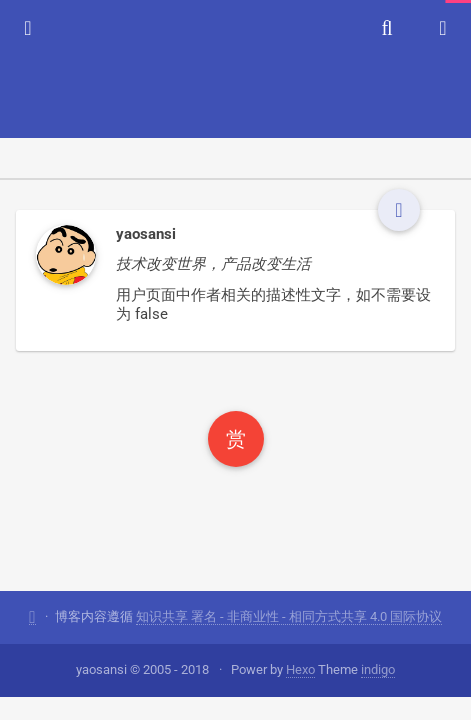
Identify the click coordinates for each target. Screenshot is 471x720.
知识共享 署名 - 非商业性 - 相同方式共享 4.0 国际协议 (289, 616)
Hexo (300, 669)
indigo (378, 669)
